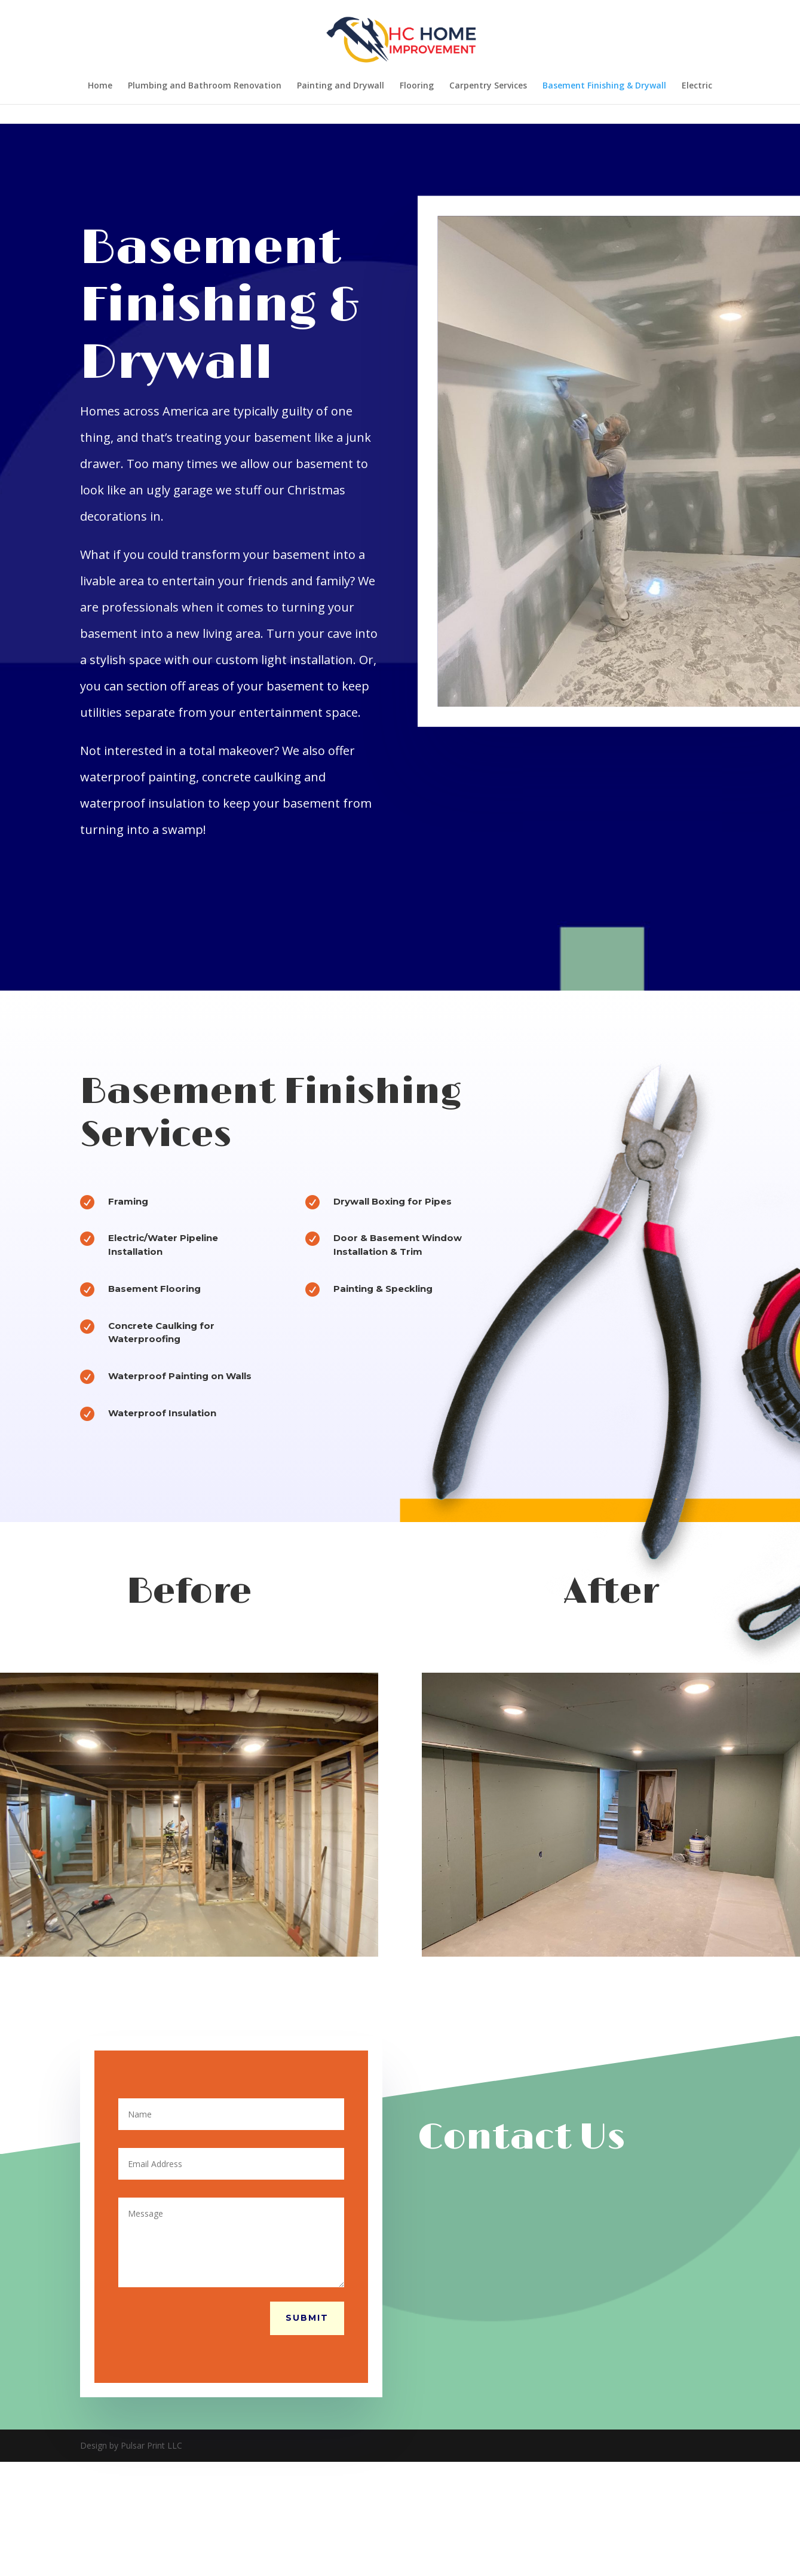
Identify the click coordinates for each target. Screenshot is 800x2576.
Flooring (417, 86)
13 (230, 1964)
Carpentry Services (488, 86)
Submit (307, 2317)
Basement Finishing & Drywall (604, 86)
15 (250, 1964)
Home (100, 86)
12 (219, 1964)
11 (209, 1964)
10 (199, 1964)
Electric (697, 86)
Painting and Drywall (340, 86)
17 (270, 1964)
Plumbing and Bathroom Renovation (204, 86)
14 (240, 1964)
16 (260, 1964)
